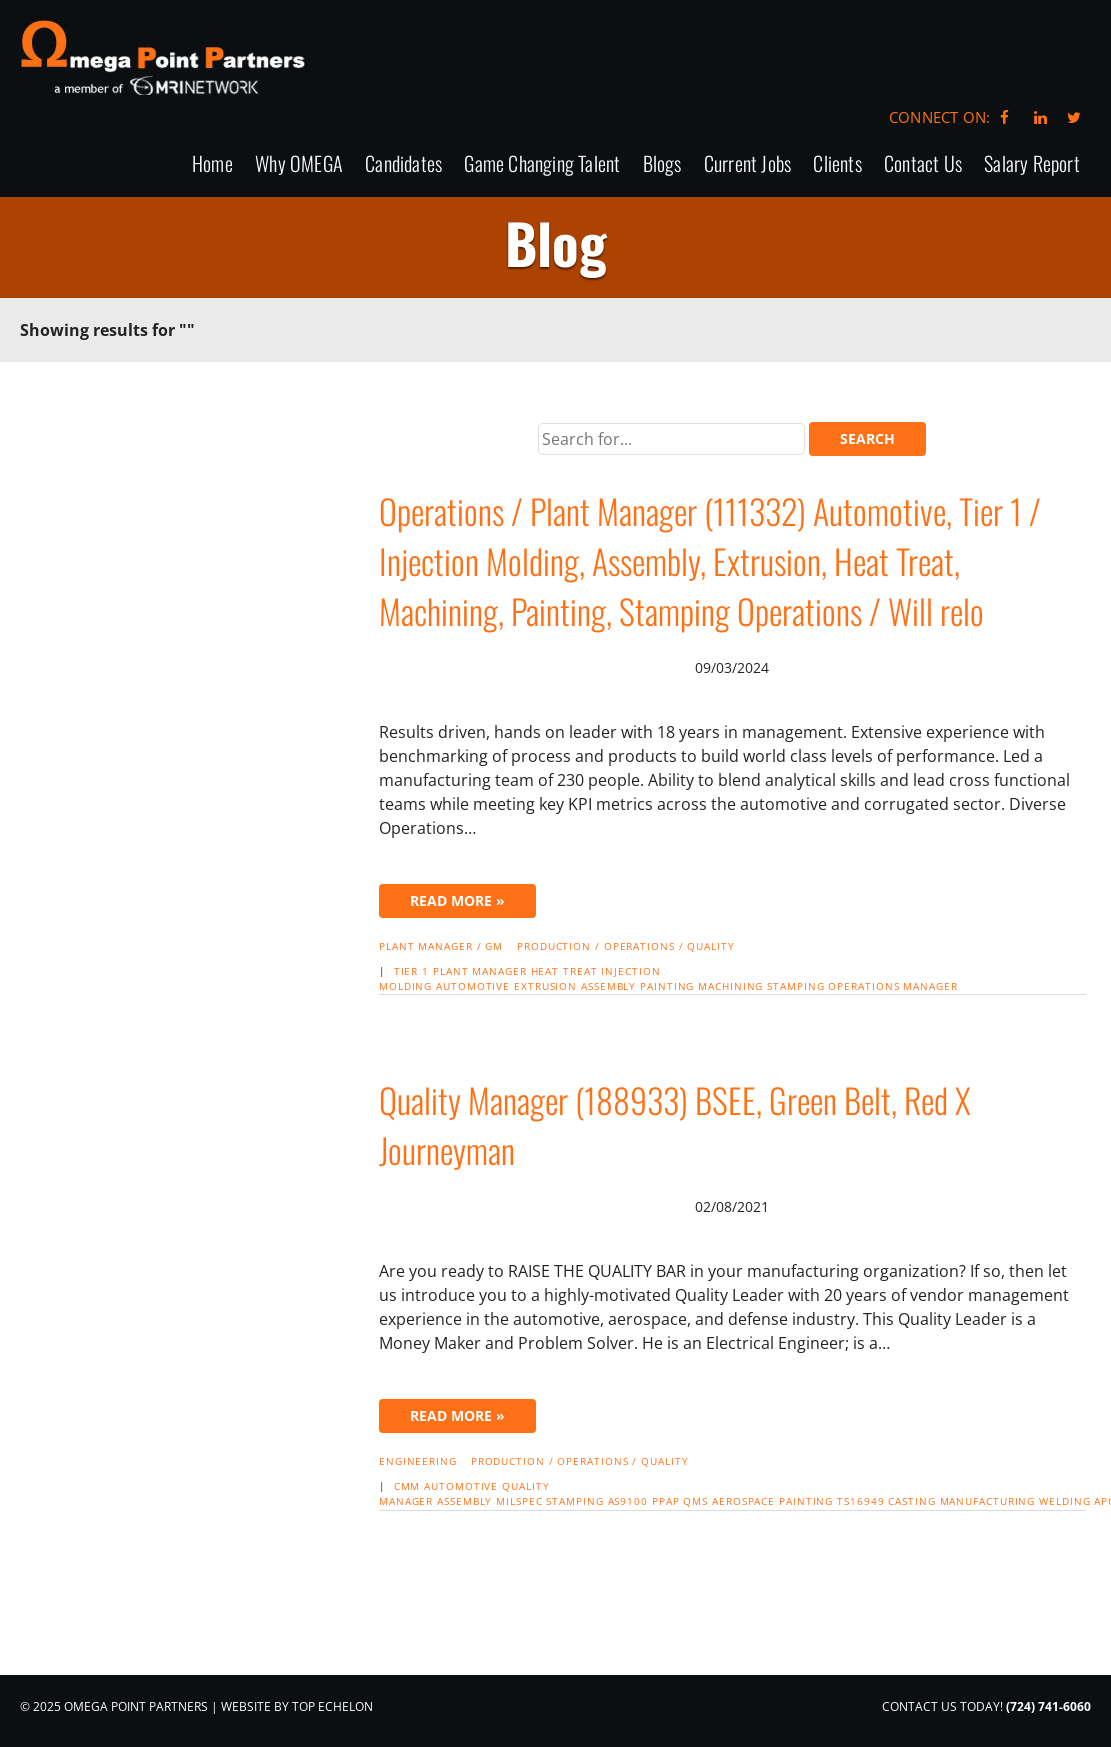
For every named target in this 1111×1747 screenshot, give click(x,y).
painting (667, 986)
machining (730, 986)
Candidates (403, 164)
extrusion (545, 986)
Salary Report (1032, 164)
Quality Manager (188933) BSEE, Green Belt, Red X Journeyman (675, 1124)
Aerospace (743, 1501)
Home (212, 164)
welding (1064, 1501)
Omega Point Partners (162, 57)
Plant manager (480, 971)
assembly (608, 986)
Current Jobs (747, 164)
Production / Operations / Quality (626, 946)
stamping (795, 986)
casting (911, 1501)
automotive (473, 986)
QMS (695, 1501)
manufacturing (988, 1501)
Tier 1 (411, 971)
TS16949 (860, 1501)
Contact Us (923, 164)
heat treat (564, 971)
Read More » (457, 900)
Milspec (519, 1501)
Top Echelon (332, 1706)
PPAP (666, 1501)
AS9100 (628, 1501)
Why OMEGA (299, 164)
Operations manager (892, 986)
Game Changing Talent (542, 164)
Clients (837, 164)
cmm (407, 1486)
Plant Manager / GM (441, 946)
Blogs (662, 164)
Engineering (418, 1461)
